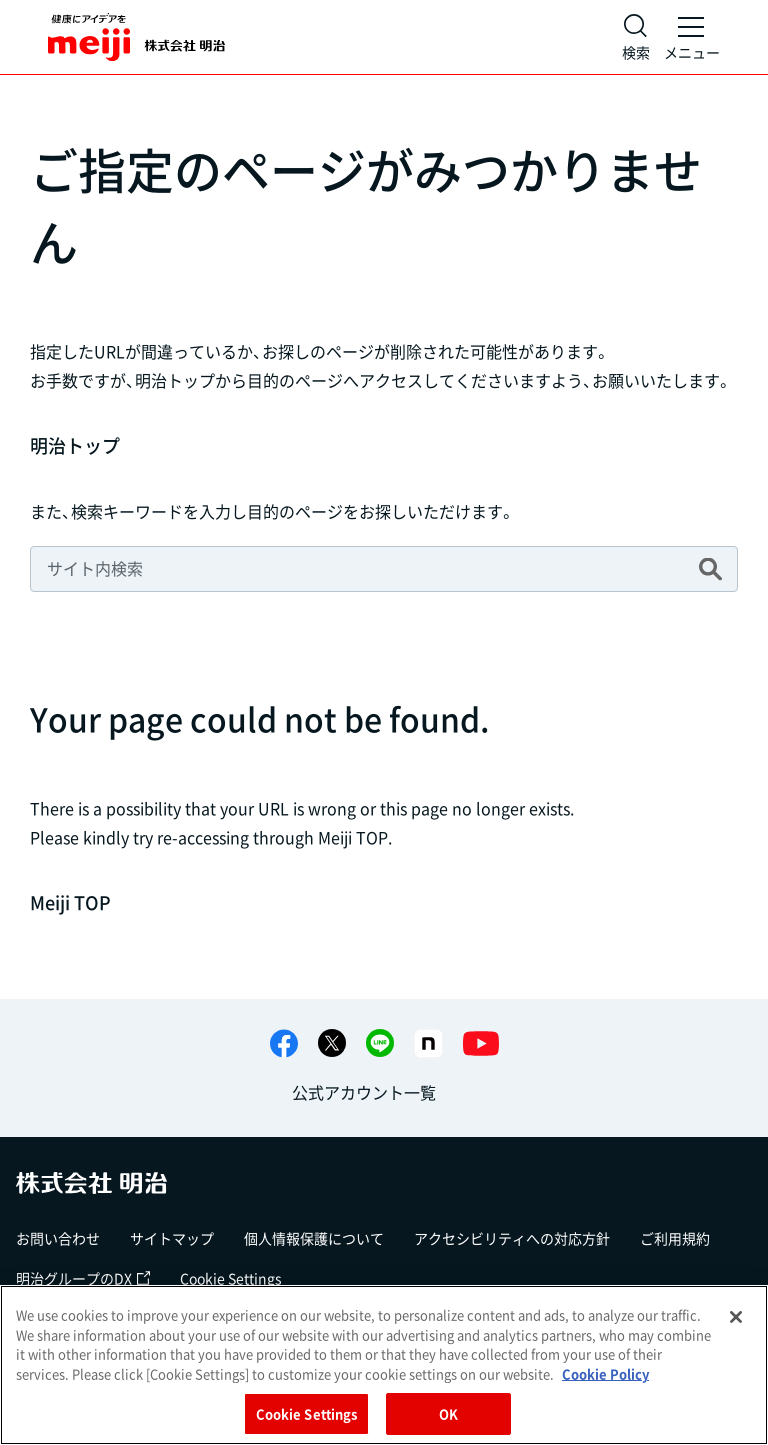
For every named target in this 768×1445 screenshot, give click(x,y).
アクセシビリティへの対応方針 (512, 1238)
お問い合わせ (58, 1238)
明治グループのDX (83, 1278)
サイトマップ (172, 1238)
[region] (384, 1365)
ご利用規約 (675, 1238)
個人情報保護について (314, 1238)
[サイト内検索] (636, 37)
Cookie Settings (231, 1278)
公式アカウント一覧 (364, 1092)
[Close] (736, 1317)
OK (448, 1413)
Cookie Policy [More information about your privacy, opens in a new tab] (605, 1373)
